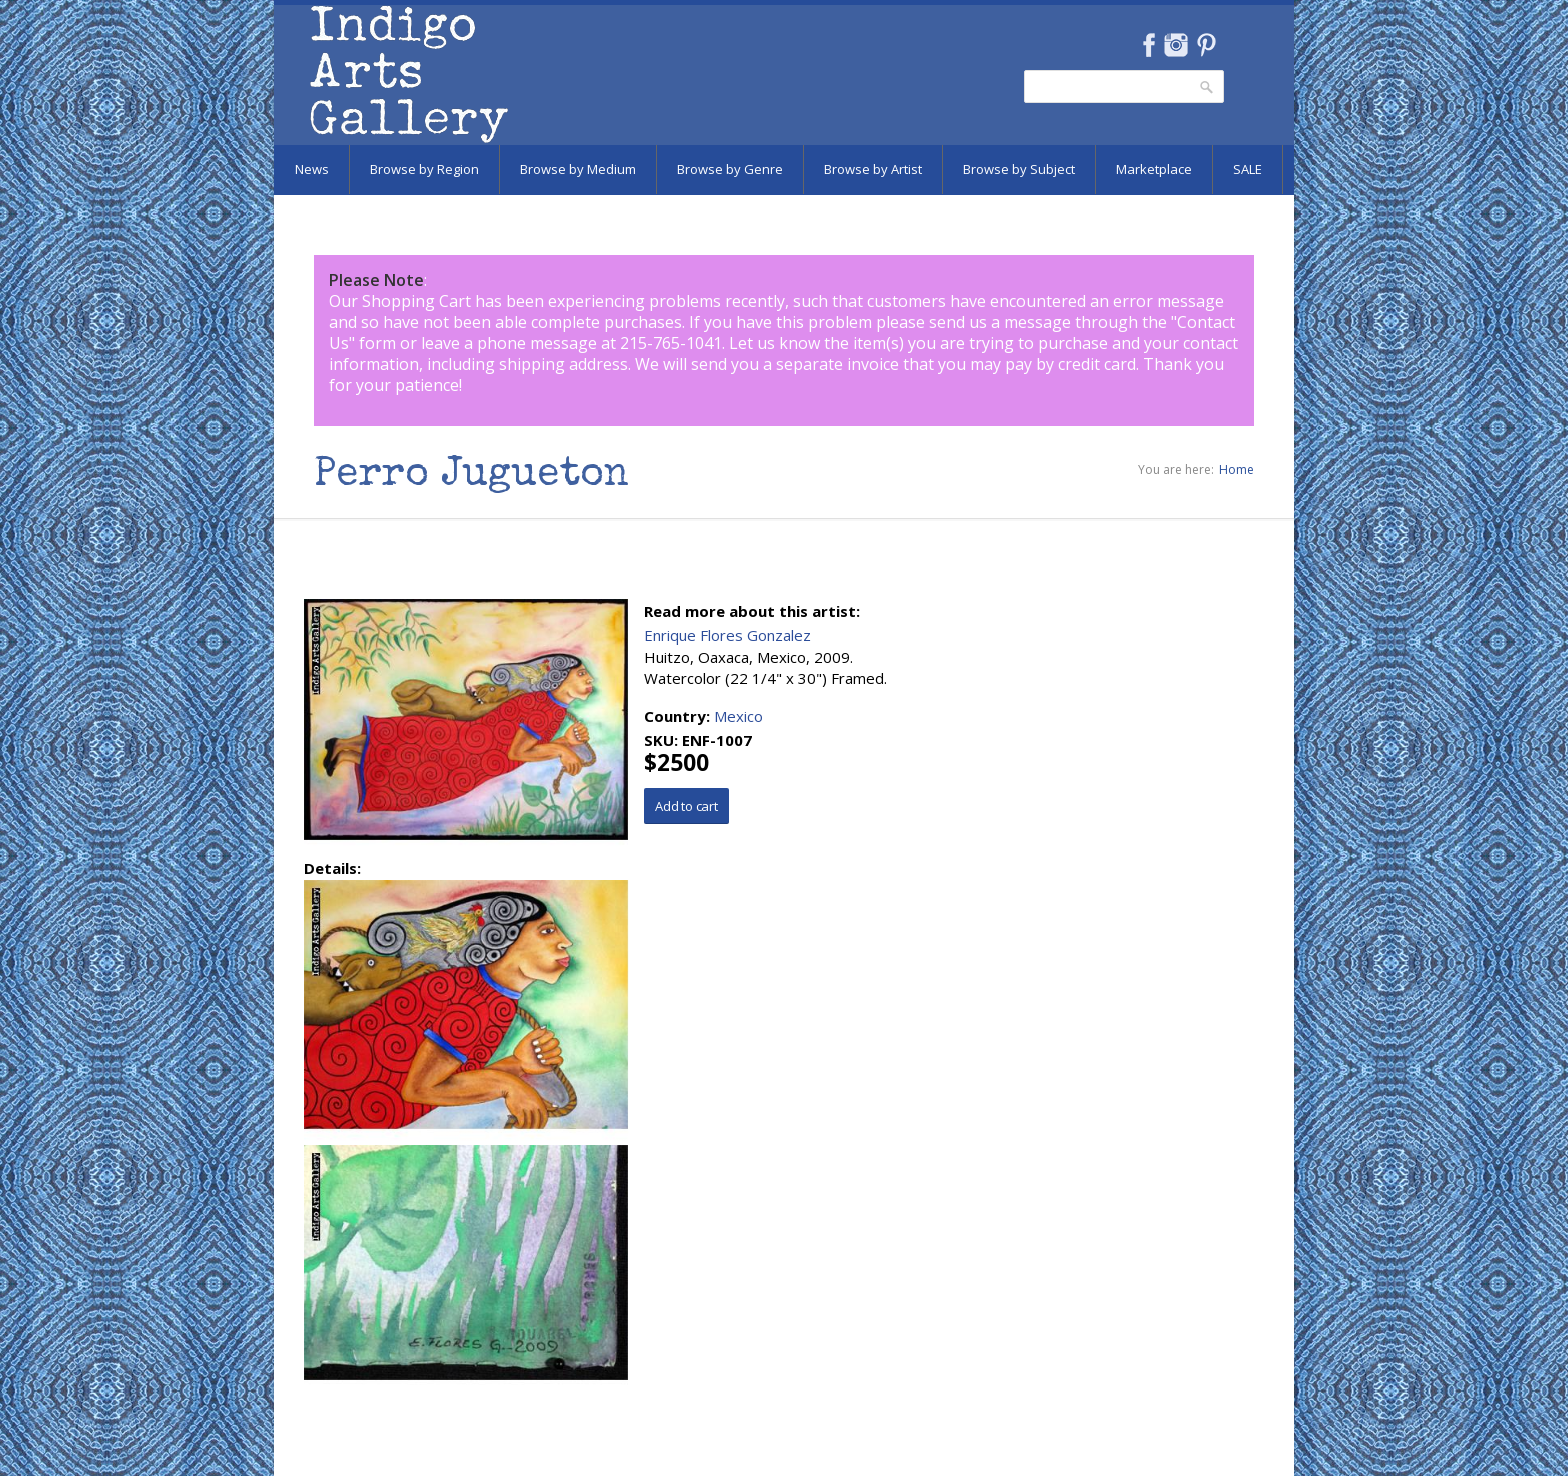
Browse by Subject (1019, 169)
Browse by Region (424, 169)
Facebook (1148, 45)
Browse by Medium (578, 169)
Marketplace (1154, 169)
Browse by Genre (730, 169)
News (312, 169)
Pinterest (1206, 45)
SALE (1247, 169)
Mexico (738, 716)
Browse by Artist (873, 169)
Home (1236, 469)
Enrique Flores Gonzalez (727, 635)
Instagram (1175, 45)
